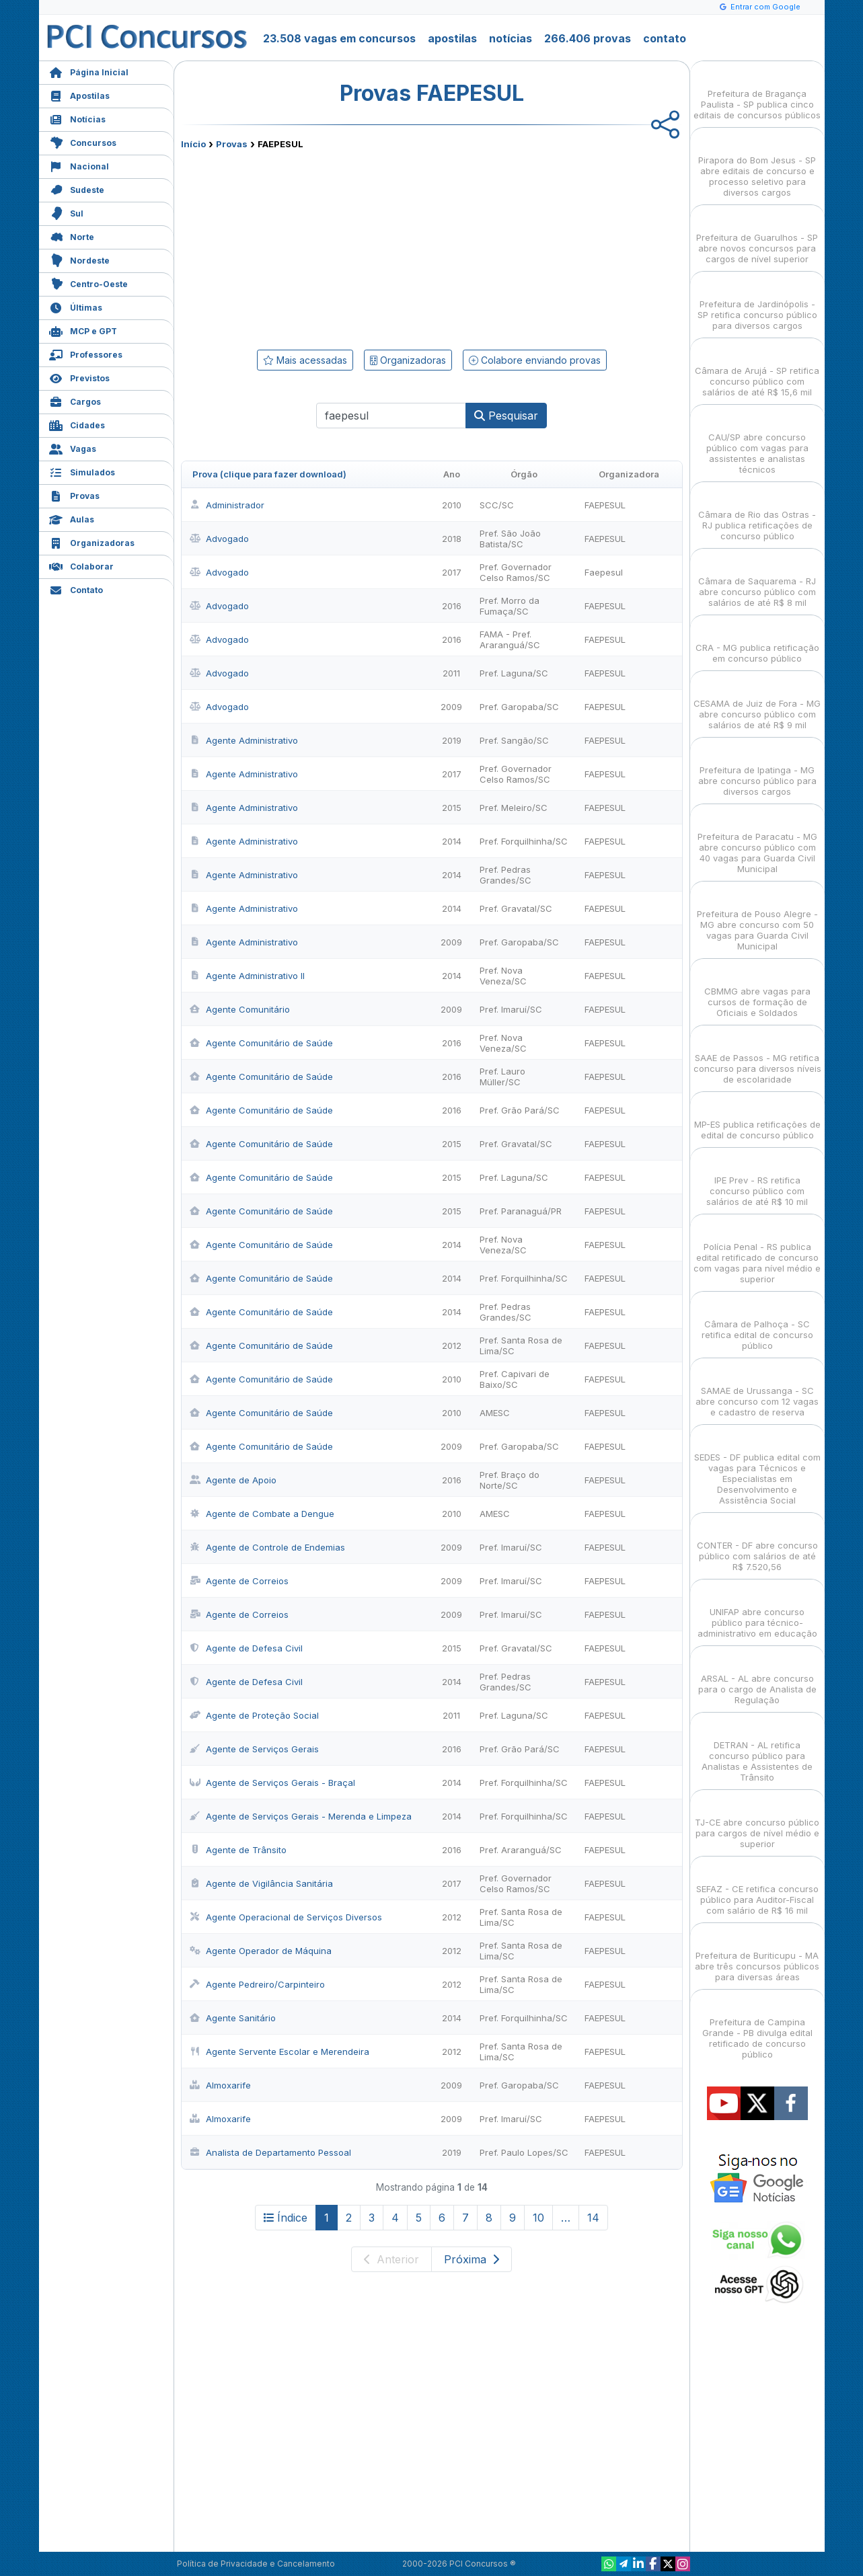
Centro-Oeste (88, 282)
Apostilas (79, 94)
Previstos (79, 376)
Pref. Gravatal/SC (516, 908)
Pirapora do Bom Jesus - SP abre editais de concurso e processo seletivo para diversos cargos (757, 164)
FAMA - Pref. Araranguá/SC (510, 639)
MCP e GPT (83, 329)
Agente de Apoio (233, 1480)
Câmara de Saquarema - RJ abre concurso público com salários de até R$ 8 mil (757, 580)
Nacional (79, 165)
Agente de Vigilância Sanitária (261, 1883)
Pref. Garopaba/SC (519, 706)
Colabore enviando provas (535, 360)
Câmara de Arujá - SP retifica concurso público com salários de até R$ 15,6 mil (757, 369)
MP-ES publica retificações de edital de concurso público (757, 1117)
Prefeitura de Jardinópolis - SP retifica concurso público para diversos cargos (757, 303)
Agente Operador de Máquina (261, 1950)
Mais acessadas (305, 360)
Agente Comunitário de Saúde (261, 1043)
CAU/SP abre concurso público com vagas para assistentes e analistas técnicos (757, 441)
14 (593, 2217)
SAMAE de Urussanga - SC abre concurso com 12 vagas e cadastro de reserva (757, 1389)
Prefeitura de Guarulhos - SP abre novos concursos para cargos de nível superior (757, 236)
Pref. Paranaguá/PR (521, 1211)
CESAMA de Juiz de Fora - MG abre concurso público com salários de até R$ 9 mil (757, 702)
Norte (71, 235)
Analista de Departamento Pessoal (270, 2152)
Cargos (75, 400)
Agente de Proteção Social (254, 1715)
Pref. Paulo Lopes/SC (524, 2152)
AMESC (495, 1412)
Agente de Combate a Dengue (262, 1513)
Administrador (227, 505)
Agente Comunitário (240, 1009)
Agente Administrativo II (247, 975)
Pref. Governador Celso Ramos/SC (516, 572)
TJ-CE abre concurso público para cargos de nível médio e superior (757, 1821)
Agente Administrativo (244, 740)
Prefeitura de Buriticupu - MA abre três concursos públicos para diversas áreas (757, 1954)
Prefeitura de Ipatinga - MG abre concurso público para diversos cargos (757, 769)
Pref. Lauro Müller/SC (502, 1076)
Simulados (82, 471)
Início (193, 144)
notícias (510, 38)
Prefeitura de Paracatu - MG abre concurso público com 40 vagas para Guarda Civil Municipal (757, 841)
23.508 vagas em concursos (339, 38)
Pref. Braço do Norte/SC (509, 1480)
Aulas (71, 518)
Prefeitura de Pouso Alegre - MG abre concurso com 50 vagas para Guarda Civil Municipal (757, 918)
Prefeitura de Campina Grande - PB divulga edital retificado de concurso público (757, 2026)
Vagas (72, 447)
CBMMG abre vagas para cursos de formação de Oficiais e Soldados (757, 990)
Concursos (82, 141)
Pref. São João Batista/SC (510, 538)
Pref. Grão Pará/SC (520, 1110)
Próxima (471, 2259)
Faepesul (604, 572)
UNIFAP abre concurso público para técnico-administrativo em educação (757, 1611)
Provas (74, 494)
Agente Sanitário (233, 2018)
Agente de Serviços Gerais (254, 1749)
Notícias (77, 118)
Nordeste (79, 259)
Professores (85, 353)
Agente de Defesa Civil (246, 1648)
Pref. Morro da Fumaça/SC (509, 606)
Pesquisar (506, 415)
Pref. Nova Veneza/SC (503, 975)
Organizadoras (92, 541)
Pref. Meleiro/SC (514, 807)
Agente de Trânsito (238, 1849)
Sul (66, 212)
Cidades (77, 424)
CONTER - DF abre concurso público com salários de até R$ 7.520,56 (757, 1544)
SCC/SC (497, 505)
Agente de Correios (239, 1580)
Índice (285, 2217)
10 (538, 2217)
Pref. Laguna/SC (514, 673)
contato (664, 38)
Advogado (219, 538)
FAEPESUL (605, 505)
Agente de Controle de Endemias (267, 1547)
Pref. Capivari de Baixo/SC (515, 1379)
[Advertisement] (322, 247)
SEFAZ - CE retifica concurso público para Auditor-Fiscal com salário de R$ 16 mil (757, 1888)
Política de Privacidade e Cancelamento (256, 2564)
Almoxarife (220, 2085)
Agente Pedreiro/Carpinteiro (257, 1984)
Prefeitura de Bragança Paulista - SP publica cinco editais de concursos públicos (757, 92)
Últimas (75, 306)
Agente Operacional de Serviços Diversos (286, 1917)
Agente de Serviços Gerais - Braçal (272, 1782)
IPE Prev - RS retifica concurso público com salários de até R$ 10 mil (757, 1179)
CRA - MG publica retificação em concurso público (757, 641)
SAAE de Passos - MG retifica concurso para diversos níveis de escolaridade (757, 1057)
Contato (76, 588)
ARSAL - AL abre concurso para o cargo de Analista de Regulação (757, 1677)
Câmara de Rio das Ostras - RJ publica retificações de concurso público (757, 513)
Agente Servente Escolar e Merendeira (279, 2051)
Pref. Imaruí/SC (511, 1009)
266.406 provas (587, 38)
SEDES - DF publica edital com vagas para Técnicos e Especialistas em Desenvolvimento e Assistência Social (757, 1467)
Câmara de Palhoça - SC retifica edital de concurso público (757, 1323)
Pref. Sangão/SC (514, 740)
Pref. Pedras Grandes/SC (505, 875)
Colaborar (81, 565)
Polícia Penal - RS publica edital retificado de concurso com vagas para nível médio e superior (757, 1251)
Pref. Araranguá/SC (521, 1849)
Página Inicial (88, 71)
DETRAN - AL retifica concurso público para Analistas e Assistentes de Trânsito (757, 1749)
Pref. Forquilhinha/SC (524, 841)
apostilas (452, 38)
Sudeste (76, 188)
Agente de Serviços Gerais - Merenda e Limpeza (301, 1816)
